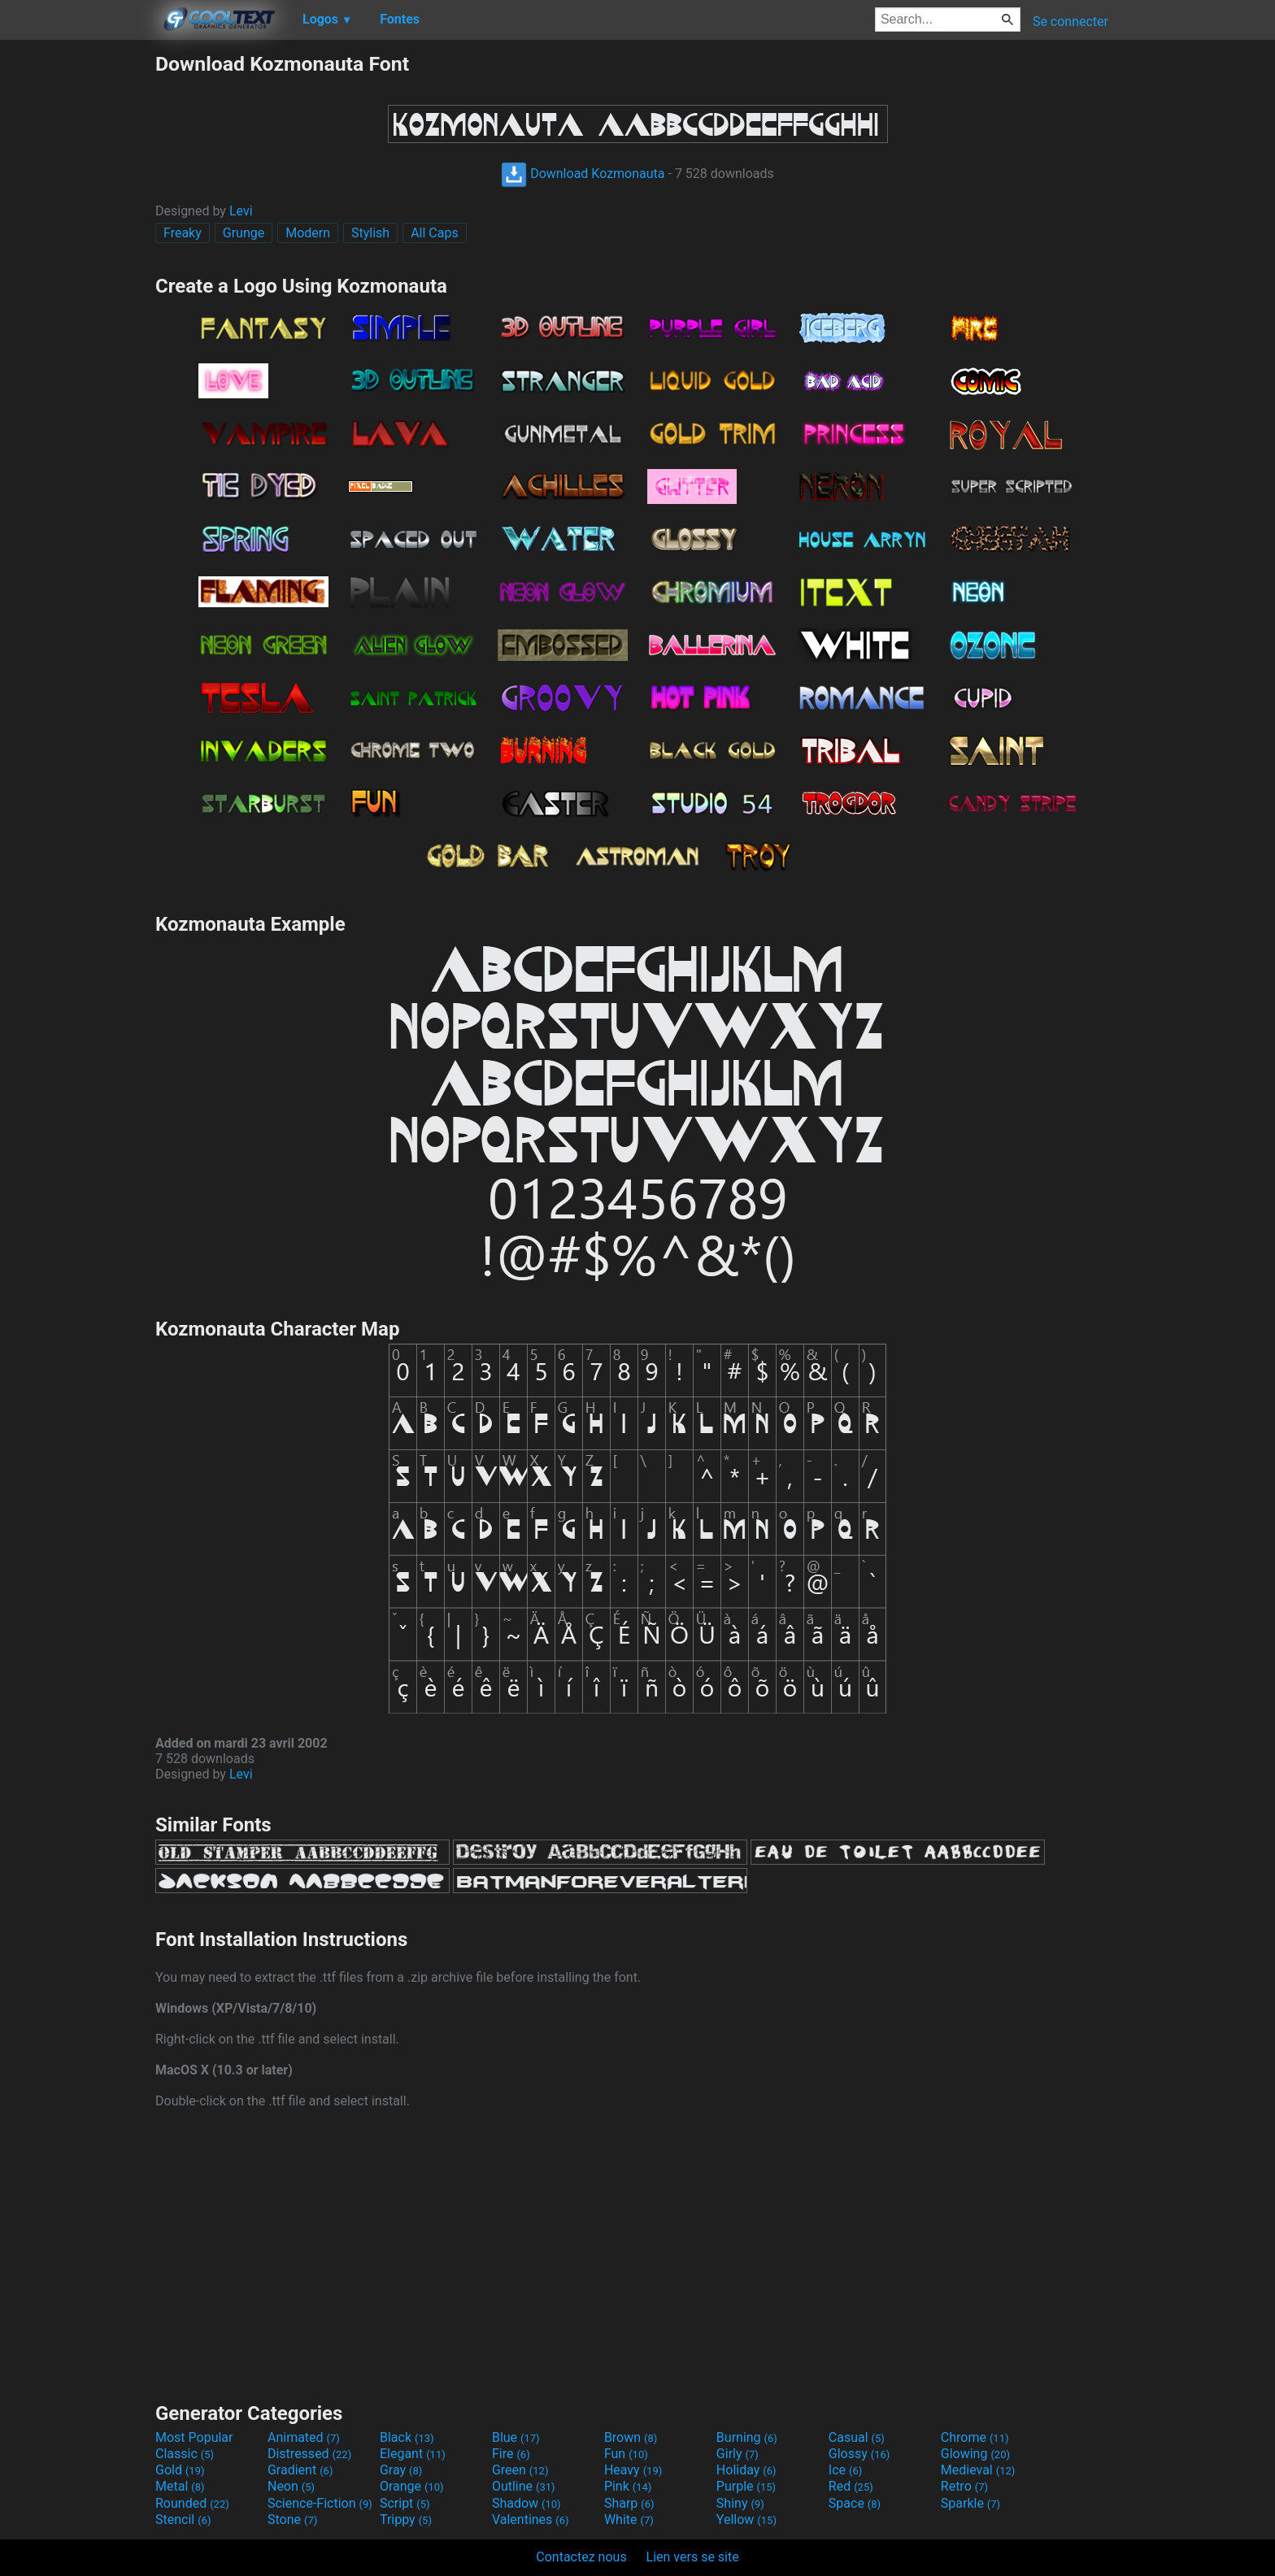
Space (855, 2503)
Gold (180, 2470)
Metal (180, 2486)
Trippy (406, 2519)
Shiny (740, 2503)
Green (520, 2470)
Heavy (633, 2470)
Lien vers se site (692, 2557)
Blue (516, 2437)
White (629, 2519)
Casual (857, 2437)
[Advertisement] (77, 296)
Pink (628, 2486)
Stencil (183, 2519)
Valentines (530, 2519)
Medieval (978, 2470)
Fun (626, 2453)
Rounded (192, 2503)
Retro (964, 2486)
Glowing (975, 2453)
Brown (630, 2437)
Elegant (413, 2453)
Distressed (309, 2453)
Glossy (859, 2453)
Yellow (746, 2519)
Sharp (629, 2503)
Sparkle (970, 2503)
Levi (241, 211)
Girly (737, 2453)
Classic (184, 2453)
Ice (845, 2470)
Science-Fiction (320, 2503)
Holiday (746, 2470)
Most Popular (194, 2437)
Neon (291, 2486)
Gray (401, 2470)
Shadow (526, 2503)
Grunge (243, 233)
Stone (292, 2519)
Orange (412, 2486)
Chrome (975, 2437)
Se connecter (1070, 21)
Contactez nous (581, 2557)
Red (851, 2486)
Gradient (300, 2470)
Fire (511, 2453)
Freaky (182, 233)
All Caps (435, 233)
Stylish (370, 233)
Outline (523, 2486)
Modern (307, 233)
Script (405, 2503)
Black (407, 2437)
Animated (304, 2437)
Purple (746, 2486)
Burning (746, 2437)
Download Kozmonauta (582, 173)
